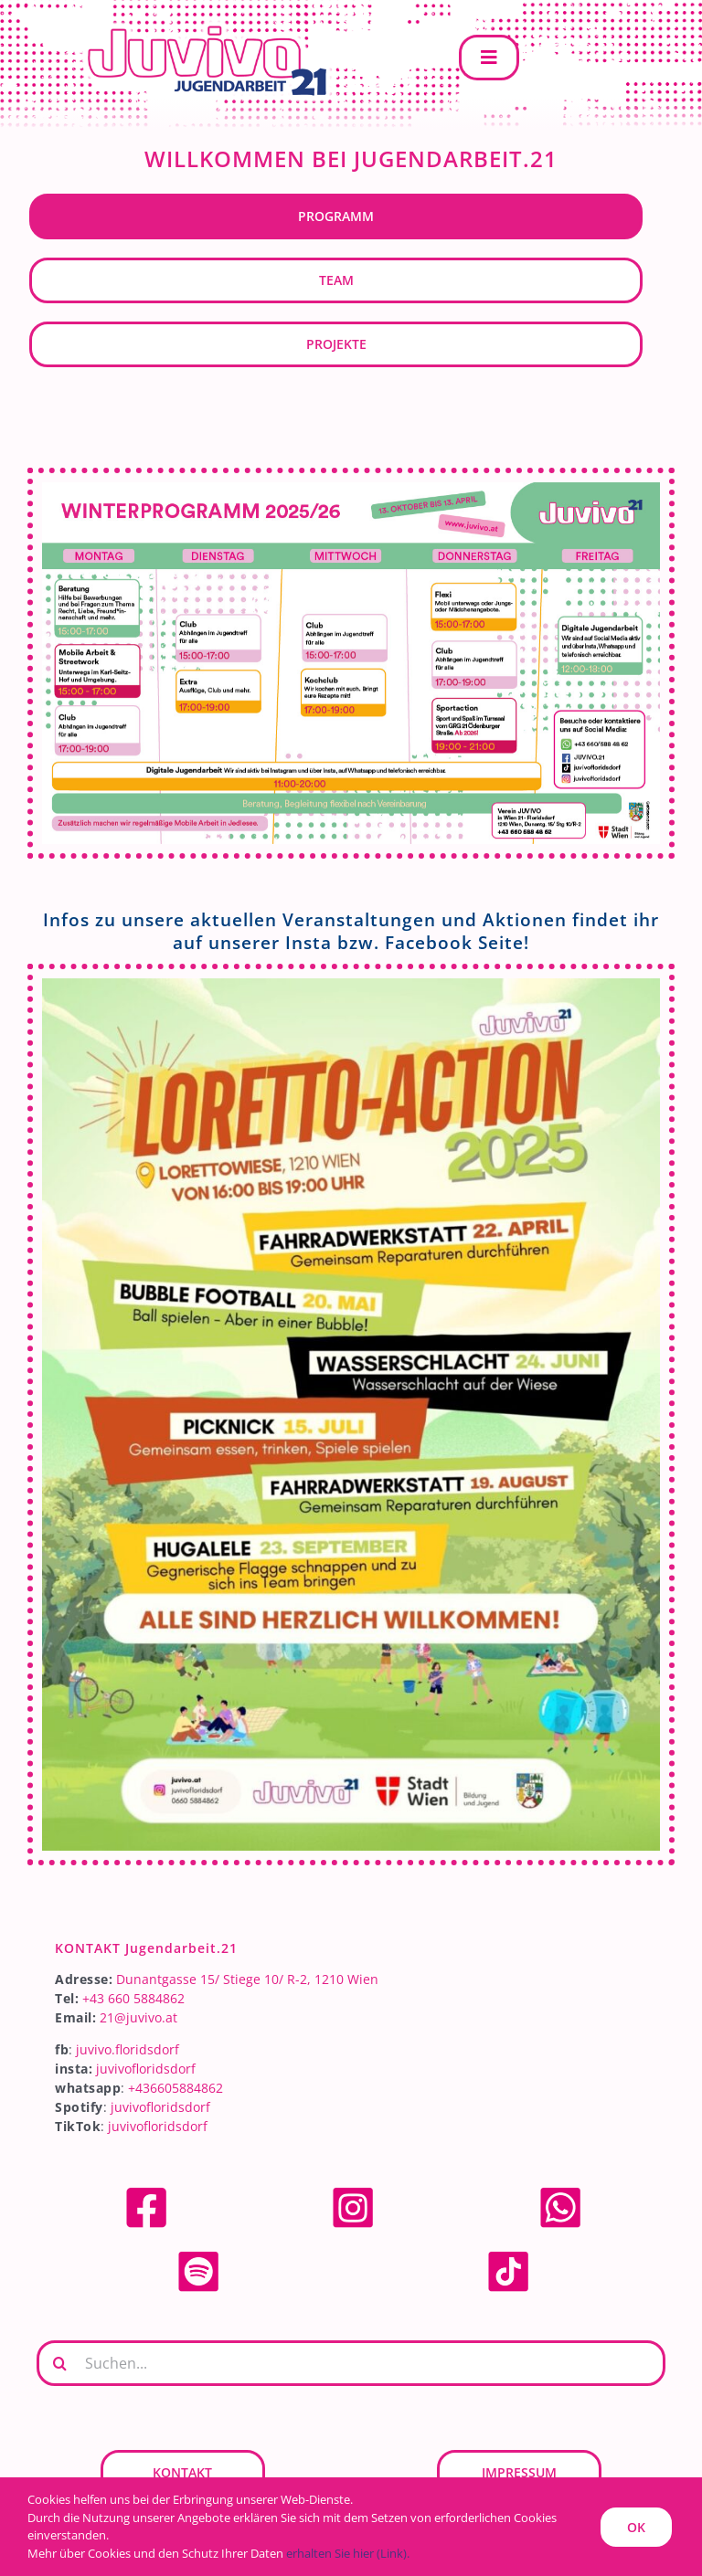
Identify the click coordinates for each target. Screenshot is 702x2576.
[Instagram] (353, 2191)
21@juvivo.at (138, 2017)
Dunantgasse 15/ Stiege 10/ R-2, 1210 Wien (247, 1979)
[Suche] (59, 2363)
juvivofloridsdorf (146, 2068)
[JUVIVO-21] (201, 24)
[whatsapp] (560, 2191)
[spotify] (198, 2255)
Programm (336, 216)
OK (636, 2527)
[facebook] (146, 2191)
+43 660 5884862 (133, 1998)
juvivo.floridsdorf (127, 2049)
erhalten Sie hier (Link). (348, 2553)
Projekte (336, 344)
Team (336, 280)
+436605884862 (175, 2087)
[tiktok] (508, 2255)
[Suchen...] (351, 2363)
